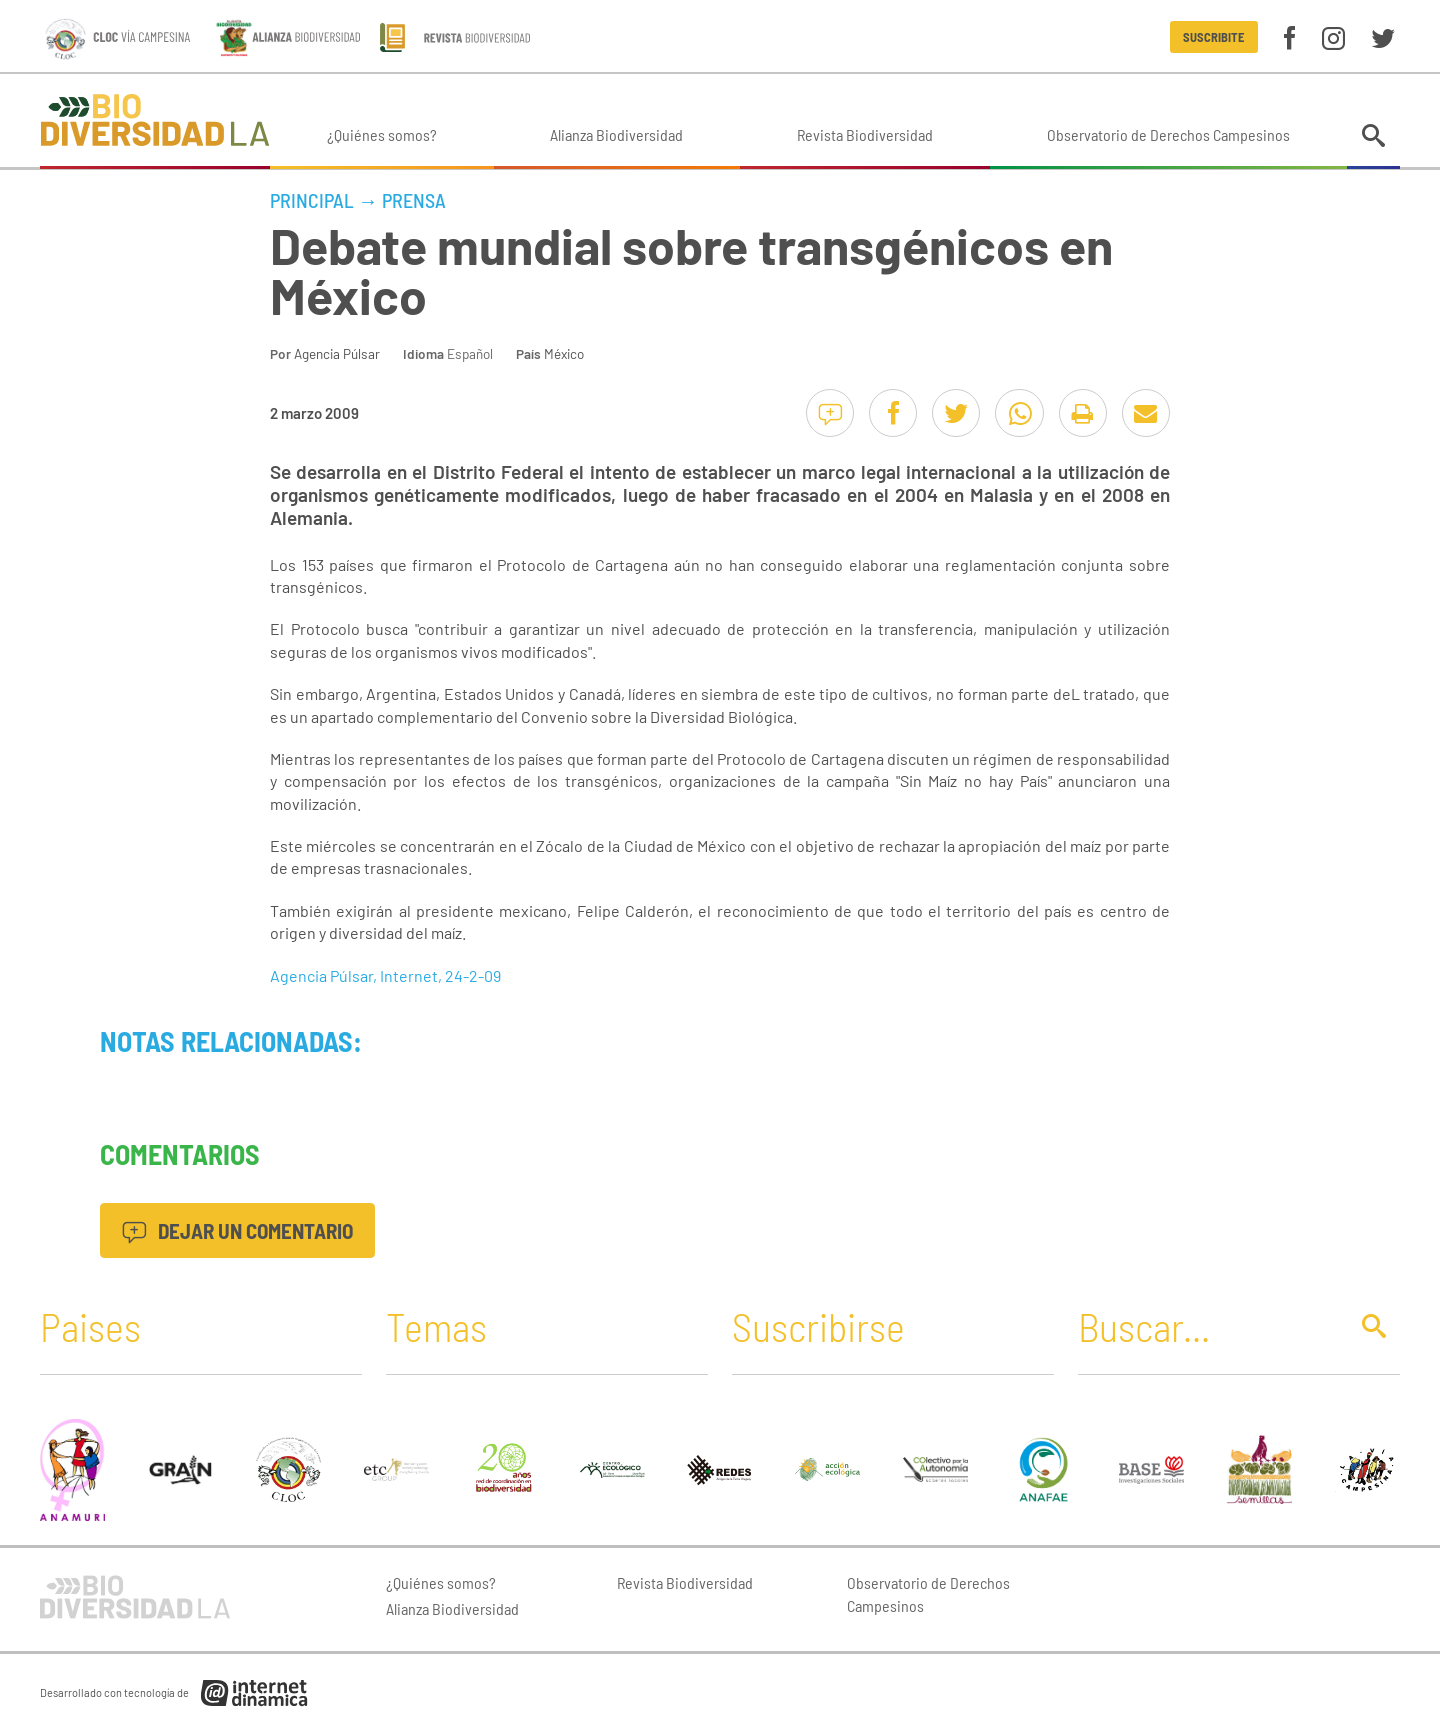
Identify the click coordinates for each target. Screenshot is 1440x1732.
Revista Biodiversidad (865, 134)
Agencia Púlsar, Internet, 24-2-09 (385, 975)
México (564, 353)
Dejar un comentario (237, 1230)
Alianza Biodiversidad (616, 134)
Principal (312, 200)
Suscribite (1213, 37)
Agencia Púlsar (337, 353)
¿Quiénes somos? (382, 134)
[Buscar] (1207, 1326)
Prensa (414, 200)
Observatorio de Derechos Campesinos (1168, 134)
